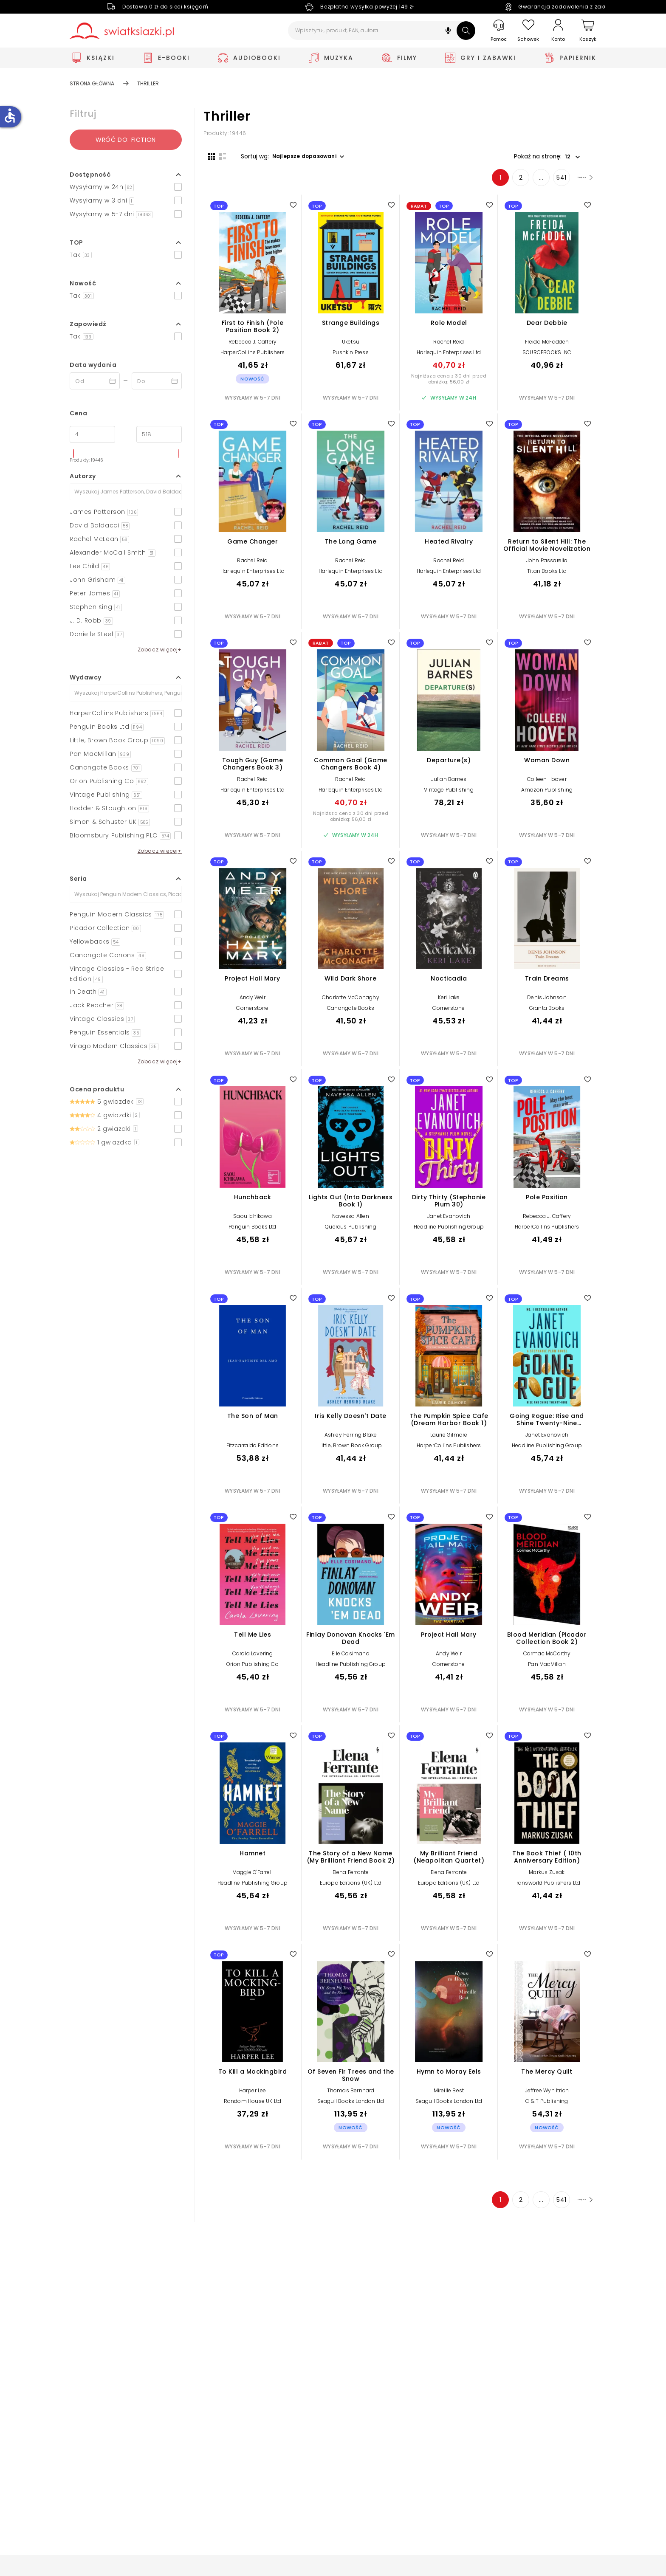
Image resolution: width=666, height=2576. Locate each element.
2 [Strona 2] (502, 182)
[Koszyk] (587, 31)
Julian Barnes (449, 783)
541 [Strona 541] (543, 182)
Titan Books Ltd (547, 575)
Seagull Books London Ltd (350, 2105)
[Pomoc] (498, 31)
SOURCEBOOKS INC (546, 357)
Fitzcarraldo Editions (252, 1450)
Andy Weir (252, 1002)
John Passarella (547, 565)
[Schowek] (528, 31)
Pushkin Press (351, 357)
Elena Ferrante (351, 1876)
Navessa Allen (350, 1220)
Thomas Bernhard (351, 2095)
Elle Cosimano (351, 1658)
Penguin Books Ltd (252, 1231)
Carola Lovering (252, 1658)
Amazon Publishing (547, 794)
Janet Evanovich (448, 1220)
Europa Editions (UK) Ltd (351, 1887)
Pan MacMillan (547, 1668)
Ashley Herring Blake (351, 1439)
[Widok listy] (217, 155)
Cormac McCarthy (547, 1658)
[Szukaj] (466, 30)
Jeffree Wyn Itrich (547, 2095)
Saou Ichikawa (252, 1220)
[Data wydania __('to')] (157, 380)
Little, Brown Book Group (350, 1450)
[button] (448, 31)
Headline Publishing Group (449, 1231)
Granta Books (546, 1012)
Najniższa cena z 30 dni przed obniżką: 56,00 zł (448, 383)
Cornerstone (252, 1012)
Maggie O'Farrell (252, 1876)
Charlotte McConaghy (350, 1002)
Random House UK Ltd (253, 2105)
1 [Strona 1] (482, 182)
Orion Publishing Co (252, 1668)
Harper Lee (252, 2095)
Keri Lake (449, 1002)
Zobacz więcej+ (160, 649)
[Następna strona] (575, 182)
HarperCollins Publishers (252, 357)
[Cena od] (92, 434)
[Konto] (558, 30)
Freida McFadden (547, 346)
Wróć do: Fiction (126, 139)
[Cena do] (159, 434)
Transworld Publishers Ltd (547, 1887)
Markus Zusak (546, 1876)
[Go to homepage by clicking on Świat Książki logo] (122, 31)
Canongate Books (350, 1012)
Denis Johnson (547, 1002)
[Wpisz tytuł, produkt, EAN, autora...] (381, 30)
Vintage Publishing (449, 794)
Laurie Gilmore (449, 1439)
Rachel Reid (448, 346)
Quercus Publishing (350, 1231)
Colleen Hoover (547, 783)
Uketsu (350, 346)
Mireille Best (449, 2095)
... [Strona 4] (522, 182)
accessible (9, 115)
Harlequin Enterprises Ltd (449, 357)
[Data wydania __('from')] (95, 380)
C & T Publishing (546, 2105)
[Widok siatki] (206, 155)
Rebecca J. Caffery (253, 346)
